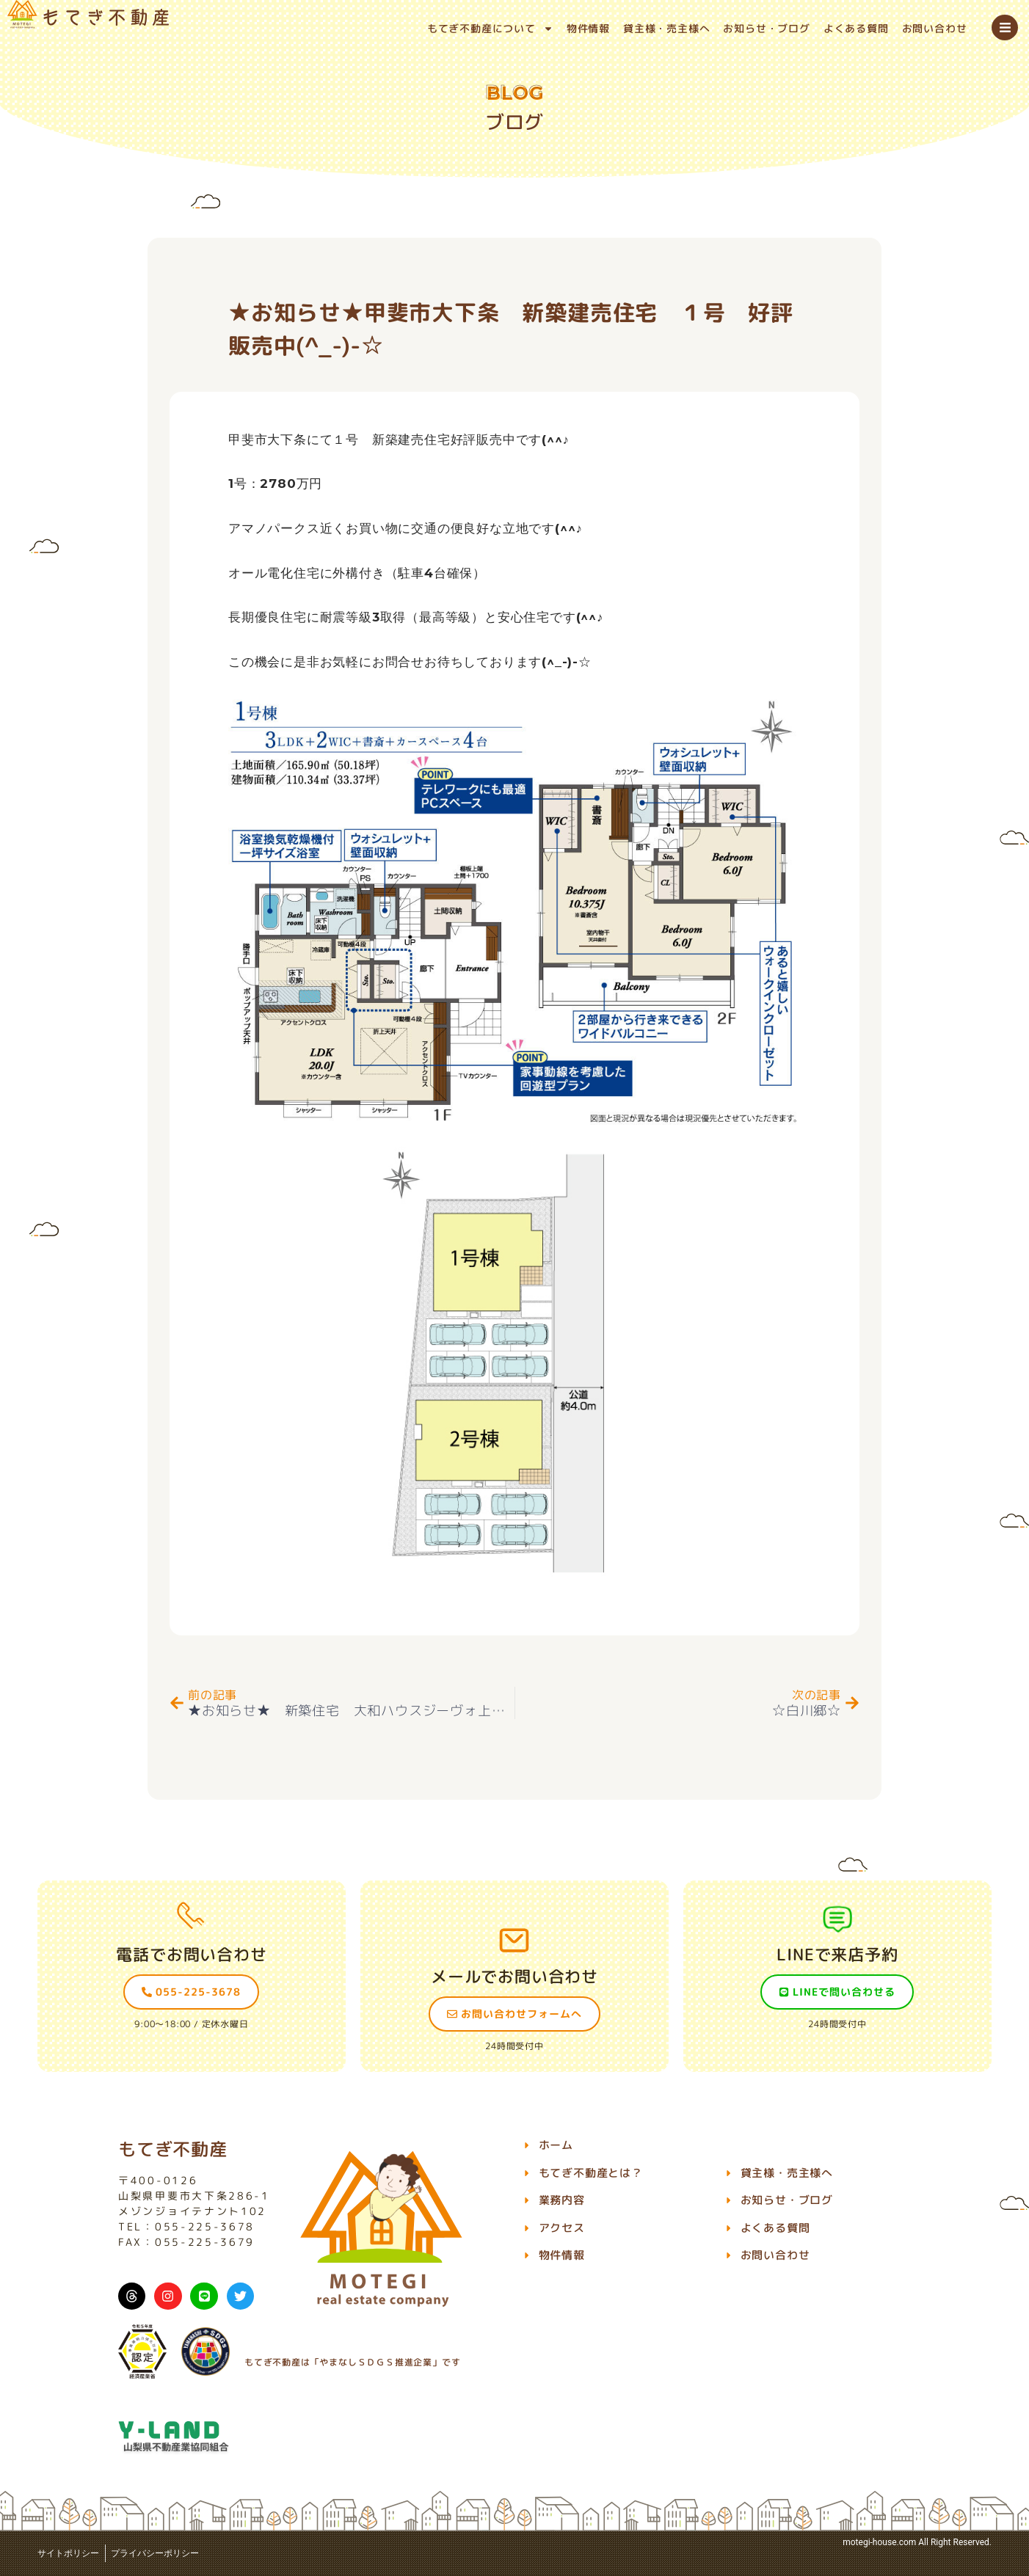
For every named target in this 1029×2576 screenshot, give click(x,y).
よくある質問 (856, 28)
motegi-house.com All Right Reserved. (917, 2542)
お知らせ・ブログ (766, 28)
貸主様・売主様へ (666, 28)
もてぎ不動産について (490, 28)
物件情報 (588, 28)
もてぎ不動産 (173, 2149)
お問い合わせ (934, 28)
